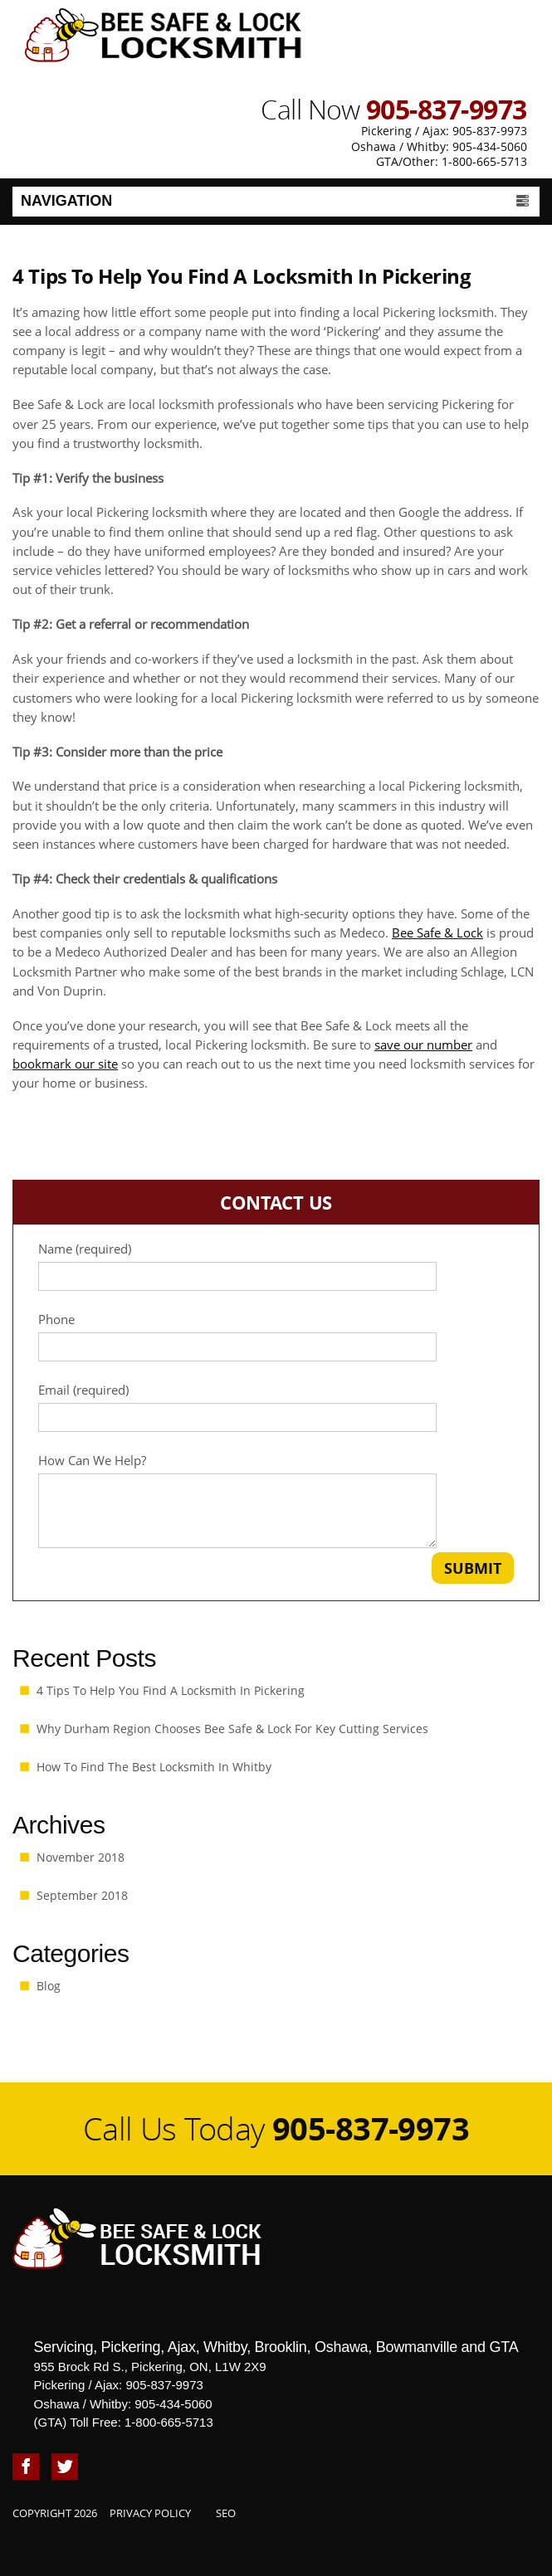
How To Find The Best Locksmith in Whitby (154, 1767)
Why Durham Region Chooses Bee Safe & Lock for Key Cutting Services (232, 1728)
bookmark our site (65, 1063)
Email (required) (276, 1407)
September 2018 (82, 1895)
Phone (276, 1336)
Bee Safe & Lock (437, 932)
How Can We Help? (276, 1500)
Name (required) (276, 1266)
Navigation (276, 200)
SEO (226, 2512)
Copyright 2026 (54, 2512)
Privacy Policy (150, 2512)
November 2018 (81, 1857)
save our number (423, 1044)
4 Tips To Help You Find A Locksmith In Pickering (171, 1690)
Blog (49, 1986)
